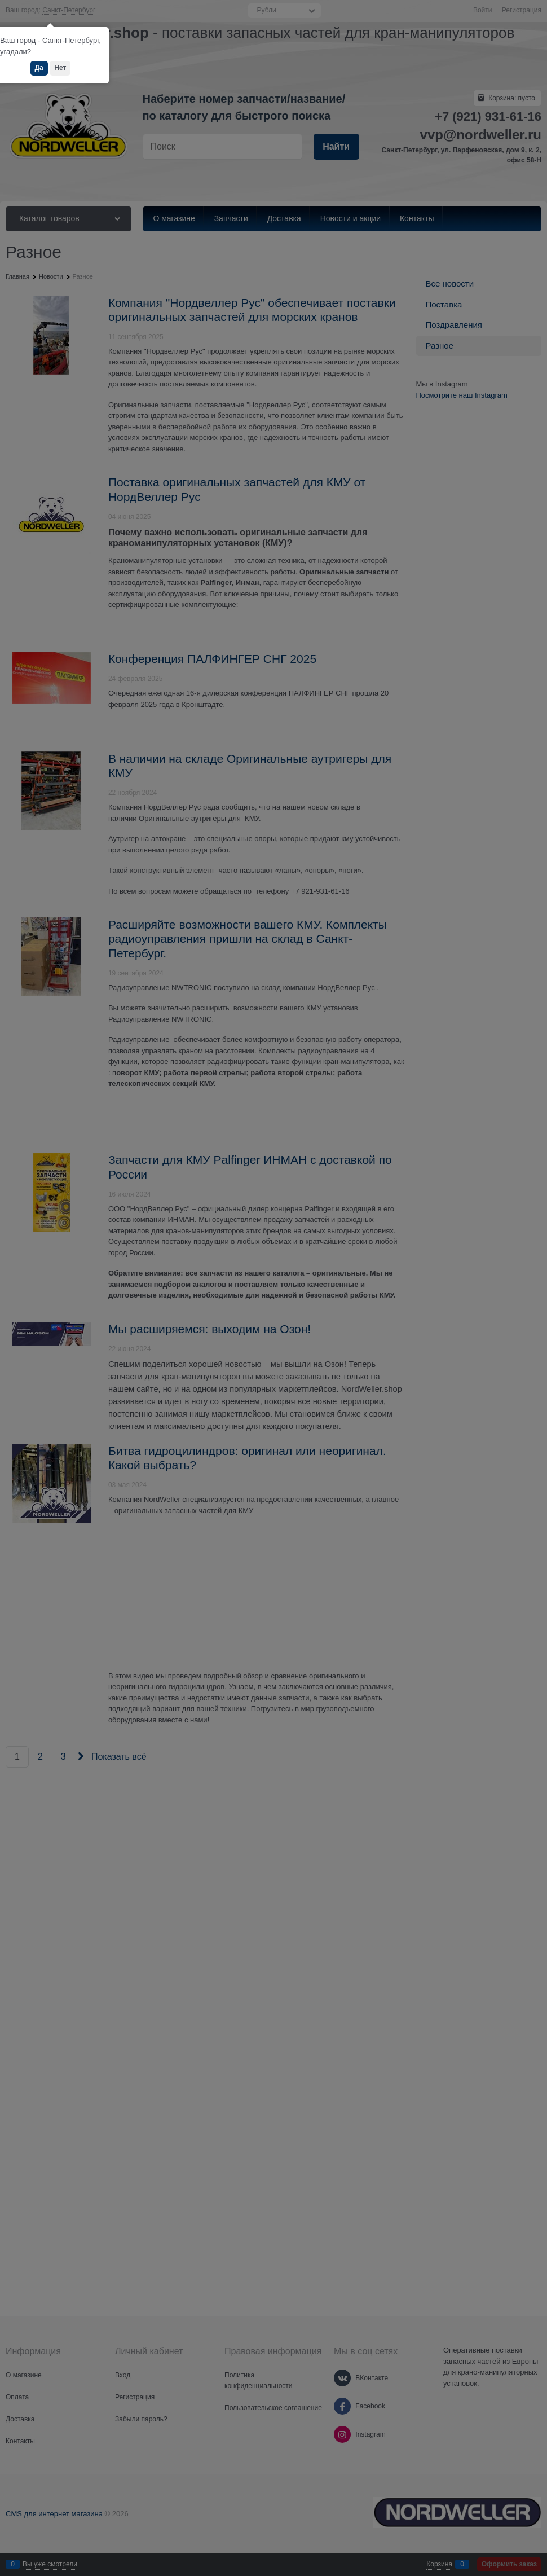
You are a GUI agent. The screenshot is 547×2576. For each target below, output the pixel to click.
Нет (60, 68)
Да (39, 68)
